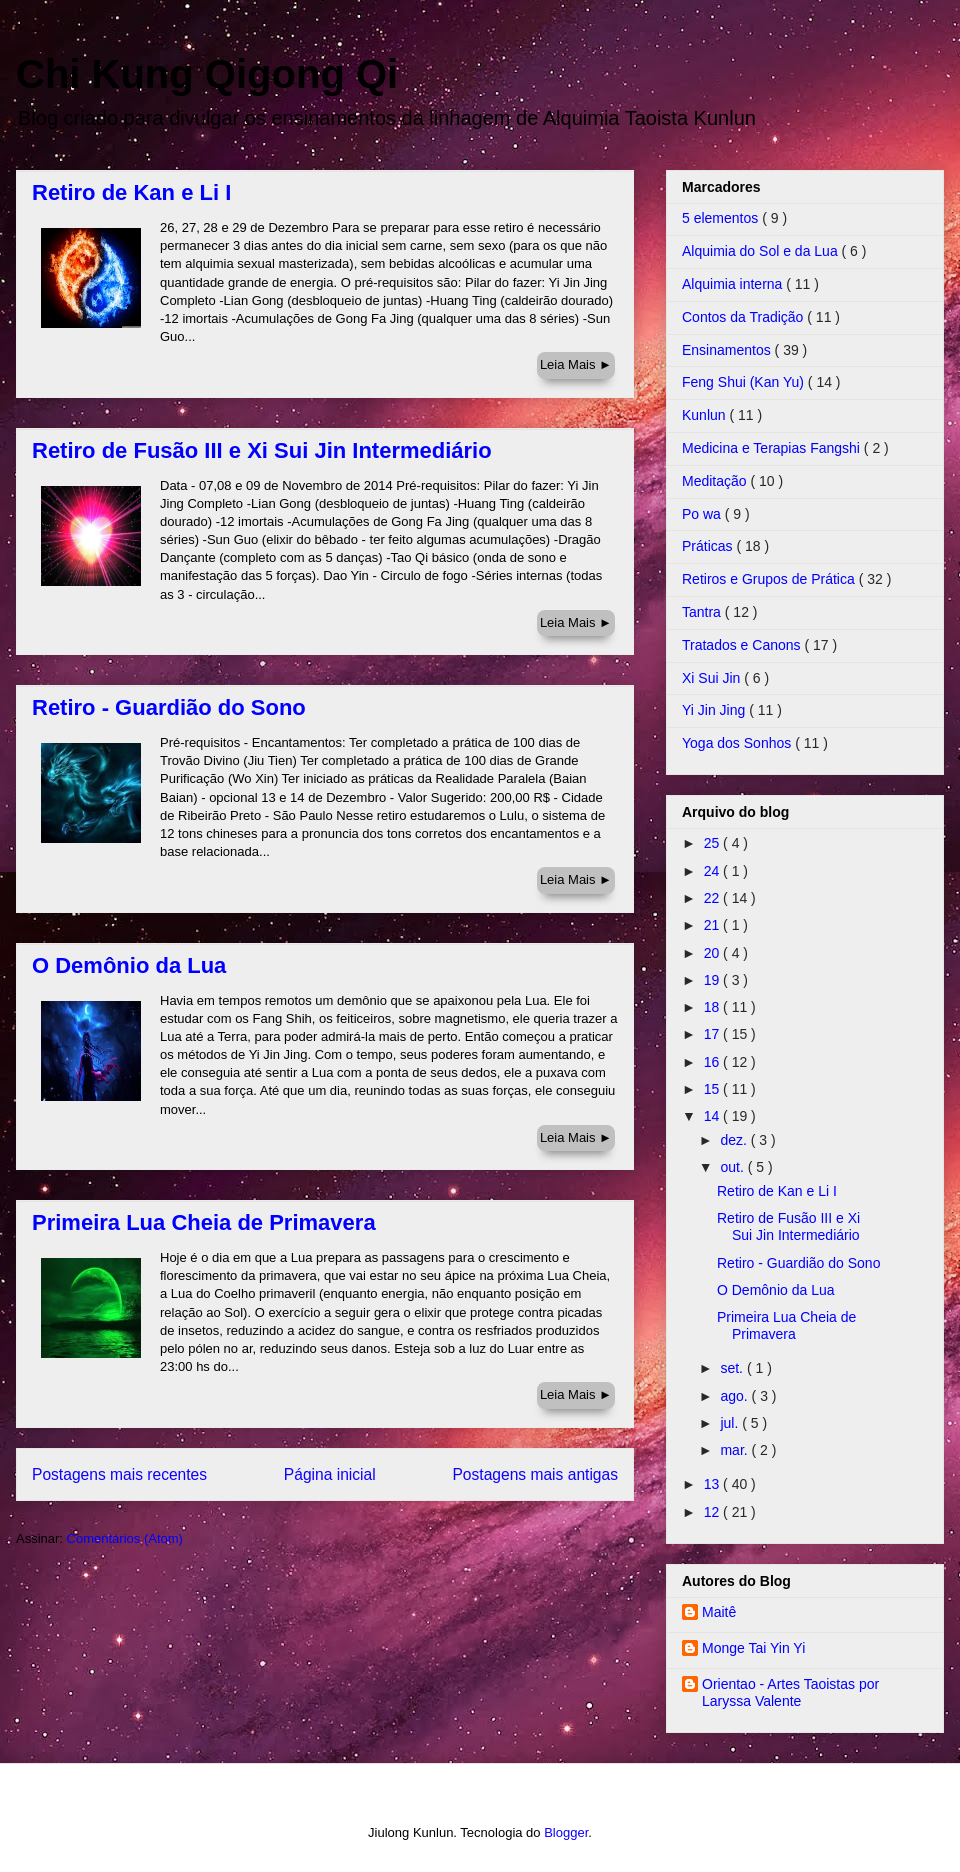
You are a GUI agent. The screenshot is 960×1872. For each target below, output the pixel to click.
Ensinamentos (728, 350)
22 (713, 898)
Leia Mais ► (576, 364)
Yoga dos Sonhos (738, 743)
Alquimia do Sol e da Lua (762, 251)
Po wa (703, 514)
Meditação (716, 481)
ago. (735, 1396)
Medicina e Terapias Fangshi (773, 448)
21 (713, 925)
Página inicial (330, 1474)
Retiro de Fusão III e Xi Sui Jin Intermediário (262, 450)
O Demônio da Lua (129, 965)
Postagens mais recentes (119, 1474)
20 (713, 953)
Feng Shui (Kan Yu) (745, 382)
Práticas (709, 546)
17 (713, 1034)
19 (713, 980)
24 (713, 871)
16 (713, 1062)
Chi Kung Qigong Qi (207, 74)
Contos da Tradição (744, 317)
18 (713, 1007)
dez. (735, 1140)
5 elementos (722, 218)
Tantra (703, 612)
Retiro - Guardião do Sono (169, 707)
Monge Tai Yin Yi (753, 1648)
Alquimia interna (734, 284)
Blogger (566, 1832)
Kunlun (705, 415)
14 (713, 1116)
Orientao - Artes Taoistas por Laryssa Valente (790, 1692)
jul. (731, 1423)
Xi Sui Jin (713, 678)
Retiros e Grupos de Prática (770, 579)
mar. (735, 1450)
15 (713, 1089)
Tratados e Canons (743, 645)
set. (733, 1368)
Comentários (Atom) (125, 1538)
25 (713, 843)
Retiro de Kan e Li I (131, 192)
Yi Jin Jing (715, 710)
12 (713, 1512)
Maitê (719, 1612)
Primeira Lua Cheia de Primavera (204, 1222)
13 (713, 1484)
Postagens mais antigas (535, 1474)
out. (733, 1167)
